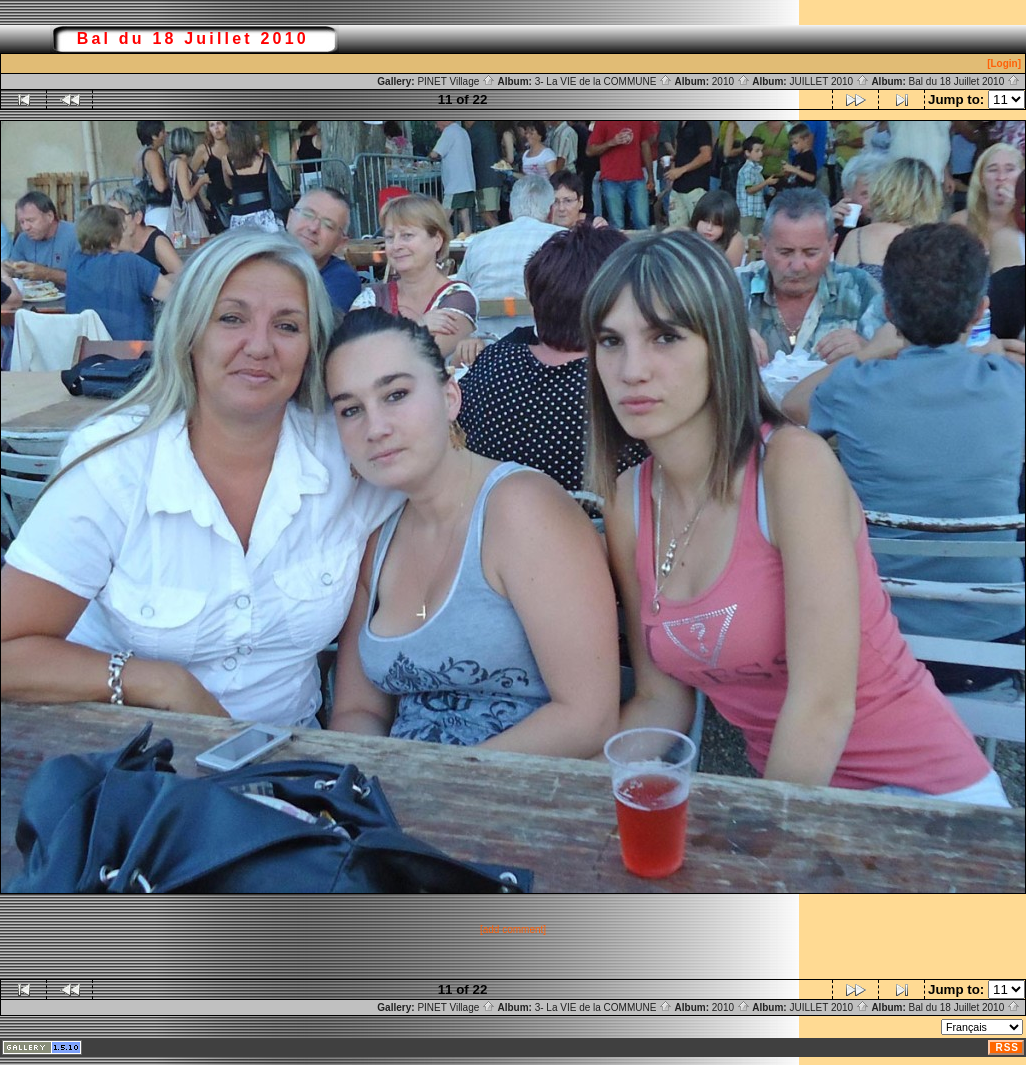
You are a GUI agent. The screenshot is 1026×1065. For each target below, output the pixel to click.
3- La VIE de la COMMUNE (603, 81)
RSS (1007, 1047)
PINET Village (456, 81)
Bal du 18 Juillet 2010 (964, 81)
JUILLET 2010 (829, 81)
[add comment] (513, 929)
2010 (731, 81)
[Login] (1004, 63)
